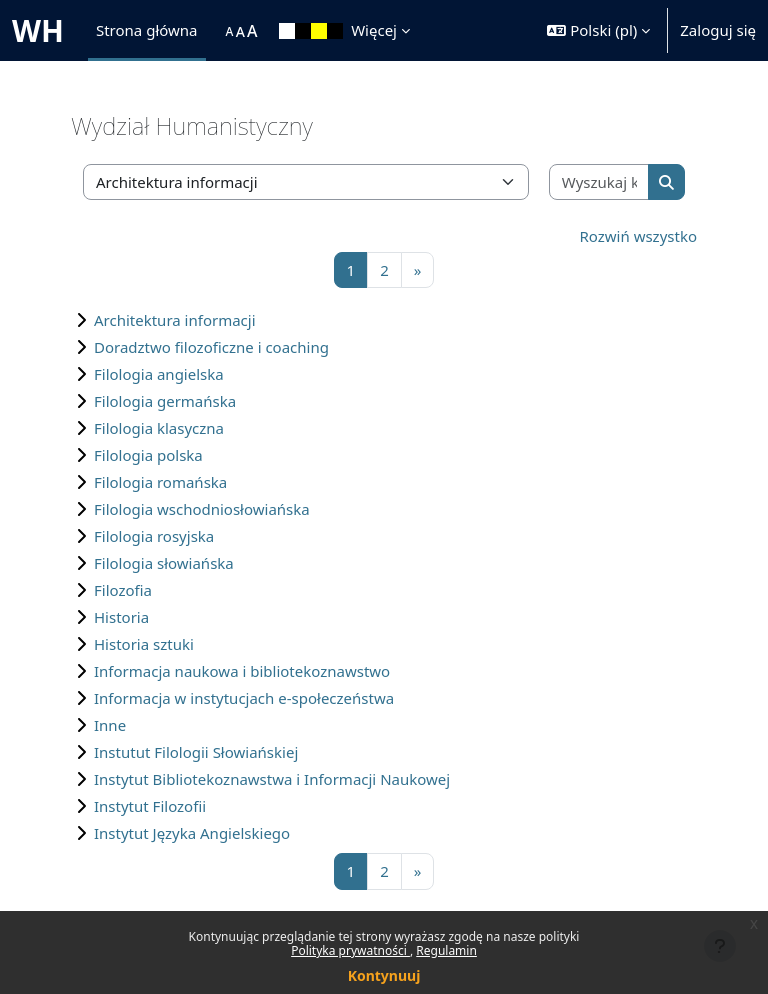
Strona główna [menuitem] (147, 30)
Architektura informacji (175, 320)
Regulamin (446, 950)
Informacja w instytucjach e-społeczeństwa (244, 698)
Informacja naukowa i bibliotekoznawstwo (242, 671)
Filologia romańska (160, 482)
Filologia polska (148, 455)
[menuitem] (216, 31)
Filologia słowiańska (164, 563)
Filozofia (123, 590)
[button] (598, 30)
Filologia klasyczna (159, 428)
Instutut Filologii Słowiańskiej (196, 752)
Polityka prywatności (350, 950)
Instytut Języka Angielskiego (192, 833)
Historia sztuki (144, 644)
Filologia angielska (159, 374)
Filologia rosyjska (154, 536)
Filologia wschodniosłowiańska (202, 509)
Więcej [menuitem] (374, 30)
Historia (121, 617)
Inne (110, 725)
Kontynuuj (384, 975)
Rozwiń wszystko (639, 236)
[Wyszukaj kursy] (600, 182)
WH (38, 30)
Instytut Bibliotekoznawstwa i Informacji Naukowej (272, 779)
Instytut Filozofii (150, 806)
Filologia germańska (165, 401)
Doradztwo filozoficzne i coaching (211, 347)
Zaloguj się (718, 30)
